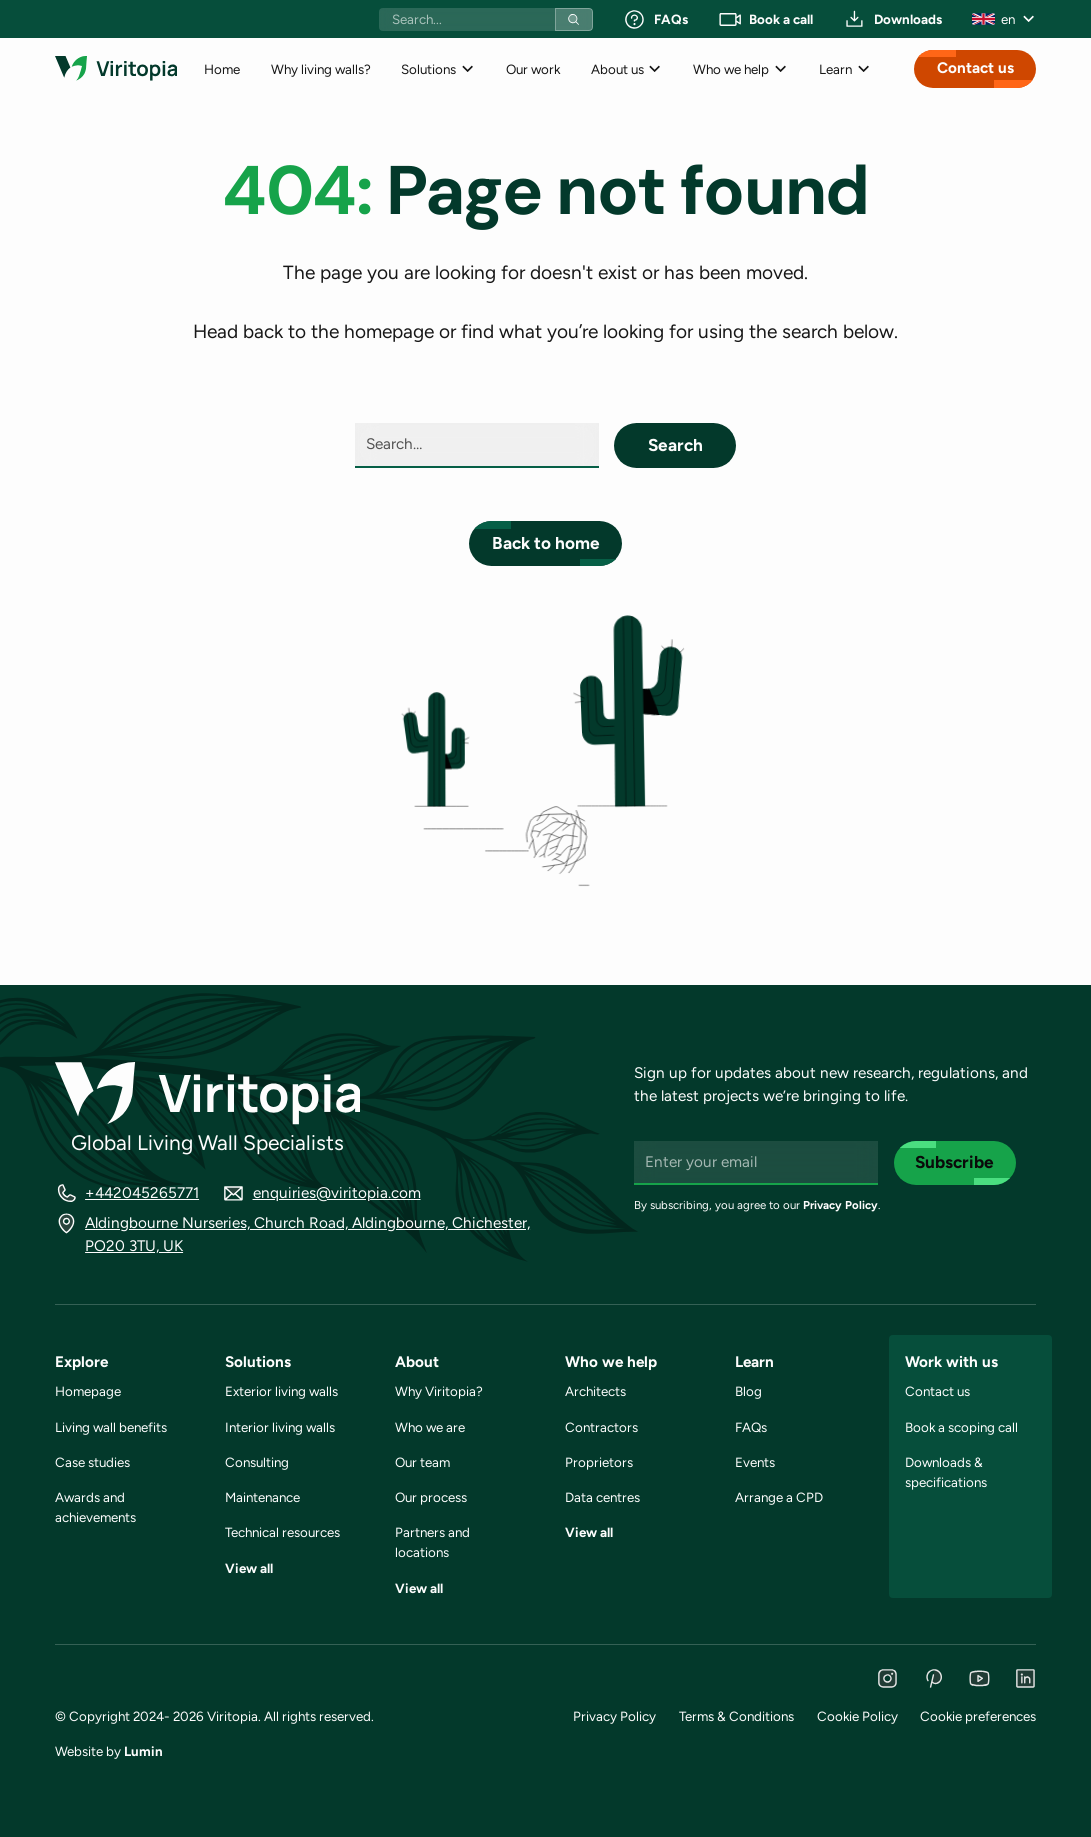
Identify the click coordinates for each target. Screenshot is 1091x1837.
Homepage (88, 1391)
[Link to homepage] (116, 68)
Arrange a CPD (779, 1497)
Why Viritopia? (439, 1391)
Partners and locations (432, 1542)
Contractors (601, 1427)
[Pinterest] (933, 1678)
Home (222, 69)
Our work (533, 69)
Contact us (975, 67)
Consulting (257, 1462)
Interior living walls (280, 1427)
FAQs (751, 1427)
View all (249, 1568)
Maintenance (262, 1497)
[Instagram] (887, 1678)
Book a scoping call (961, 1427)
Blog (748, 1391)
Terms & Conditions (736, 1716)
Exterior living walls (281, 1391)
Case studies (92, 1462)
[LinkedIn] (1025, 1678)
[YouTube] (979, 1678)
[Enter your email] (756, 1163)
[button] (1004, 19)
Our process (431, 1497)
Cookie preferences (978, 1716)
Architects (595, 1391)
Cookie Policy (857, 1716)
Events (755, 1462)
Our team (422, 1462)
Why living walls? (321, 69)
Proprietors (599, 1462)
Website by (109, 1751)
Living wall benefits (111, 1427)
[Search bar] (467, 19)
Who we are (430, 1427)
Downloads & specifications (946, 1472)
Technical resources (282, 1532)
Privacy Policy (840, 1205)
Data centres (602, 1497)
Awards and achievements (95, 1507)
